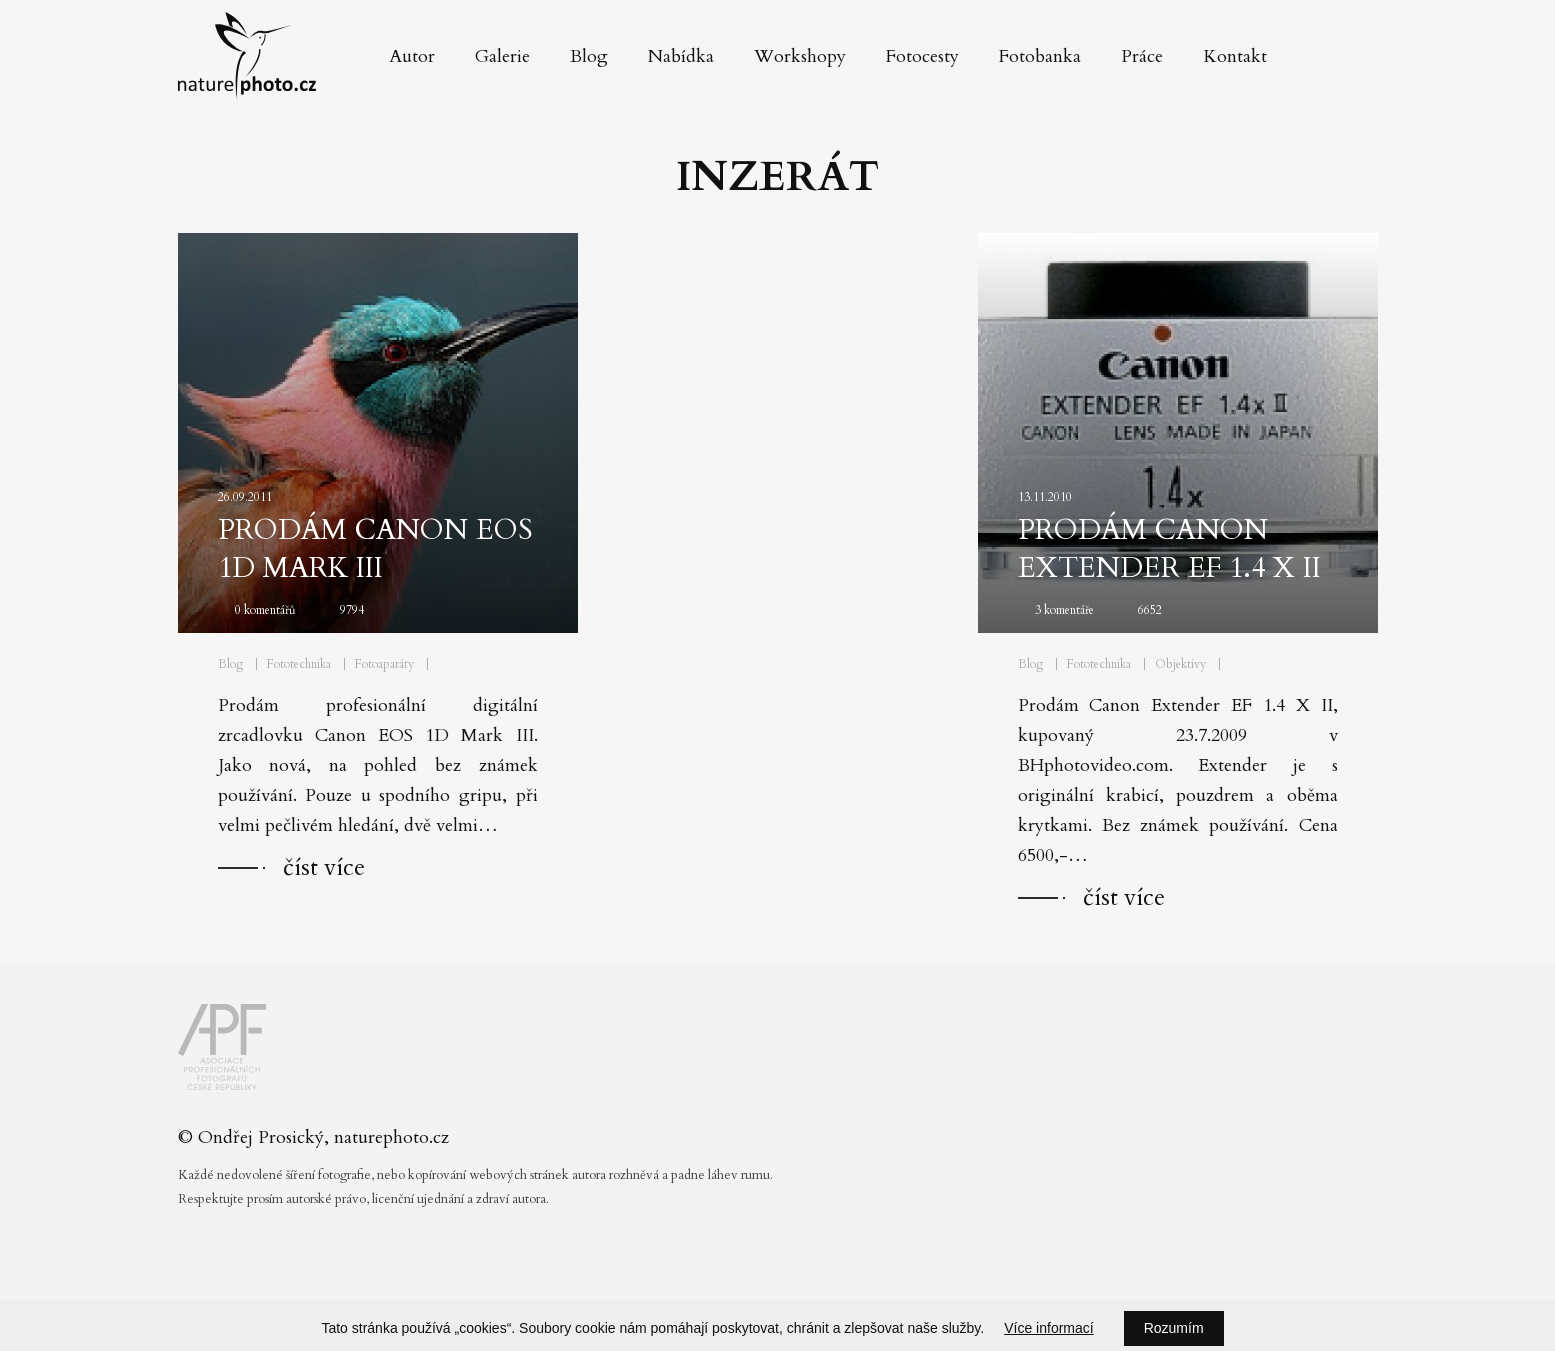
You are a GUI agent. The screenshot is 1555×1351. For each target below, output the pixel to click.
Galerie (502, 56)
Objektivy (1180, 664)
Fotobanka (1040, 56)
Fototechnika (299, 664)
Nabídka (681, 56)
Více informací (1048, 1328)
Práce (1142, 56)
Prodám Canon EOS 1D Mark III (375, 549)
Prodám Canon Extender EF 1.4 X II (1169, 549)
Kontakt (1235, 56)
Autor (412, 56)
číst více (324, 867)
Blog (589, 56)
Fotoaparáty (384, 664)
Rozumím (1174, 1328)
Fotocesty (922, 56)
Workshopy (800, 56)
